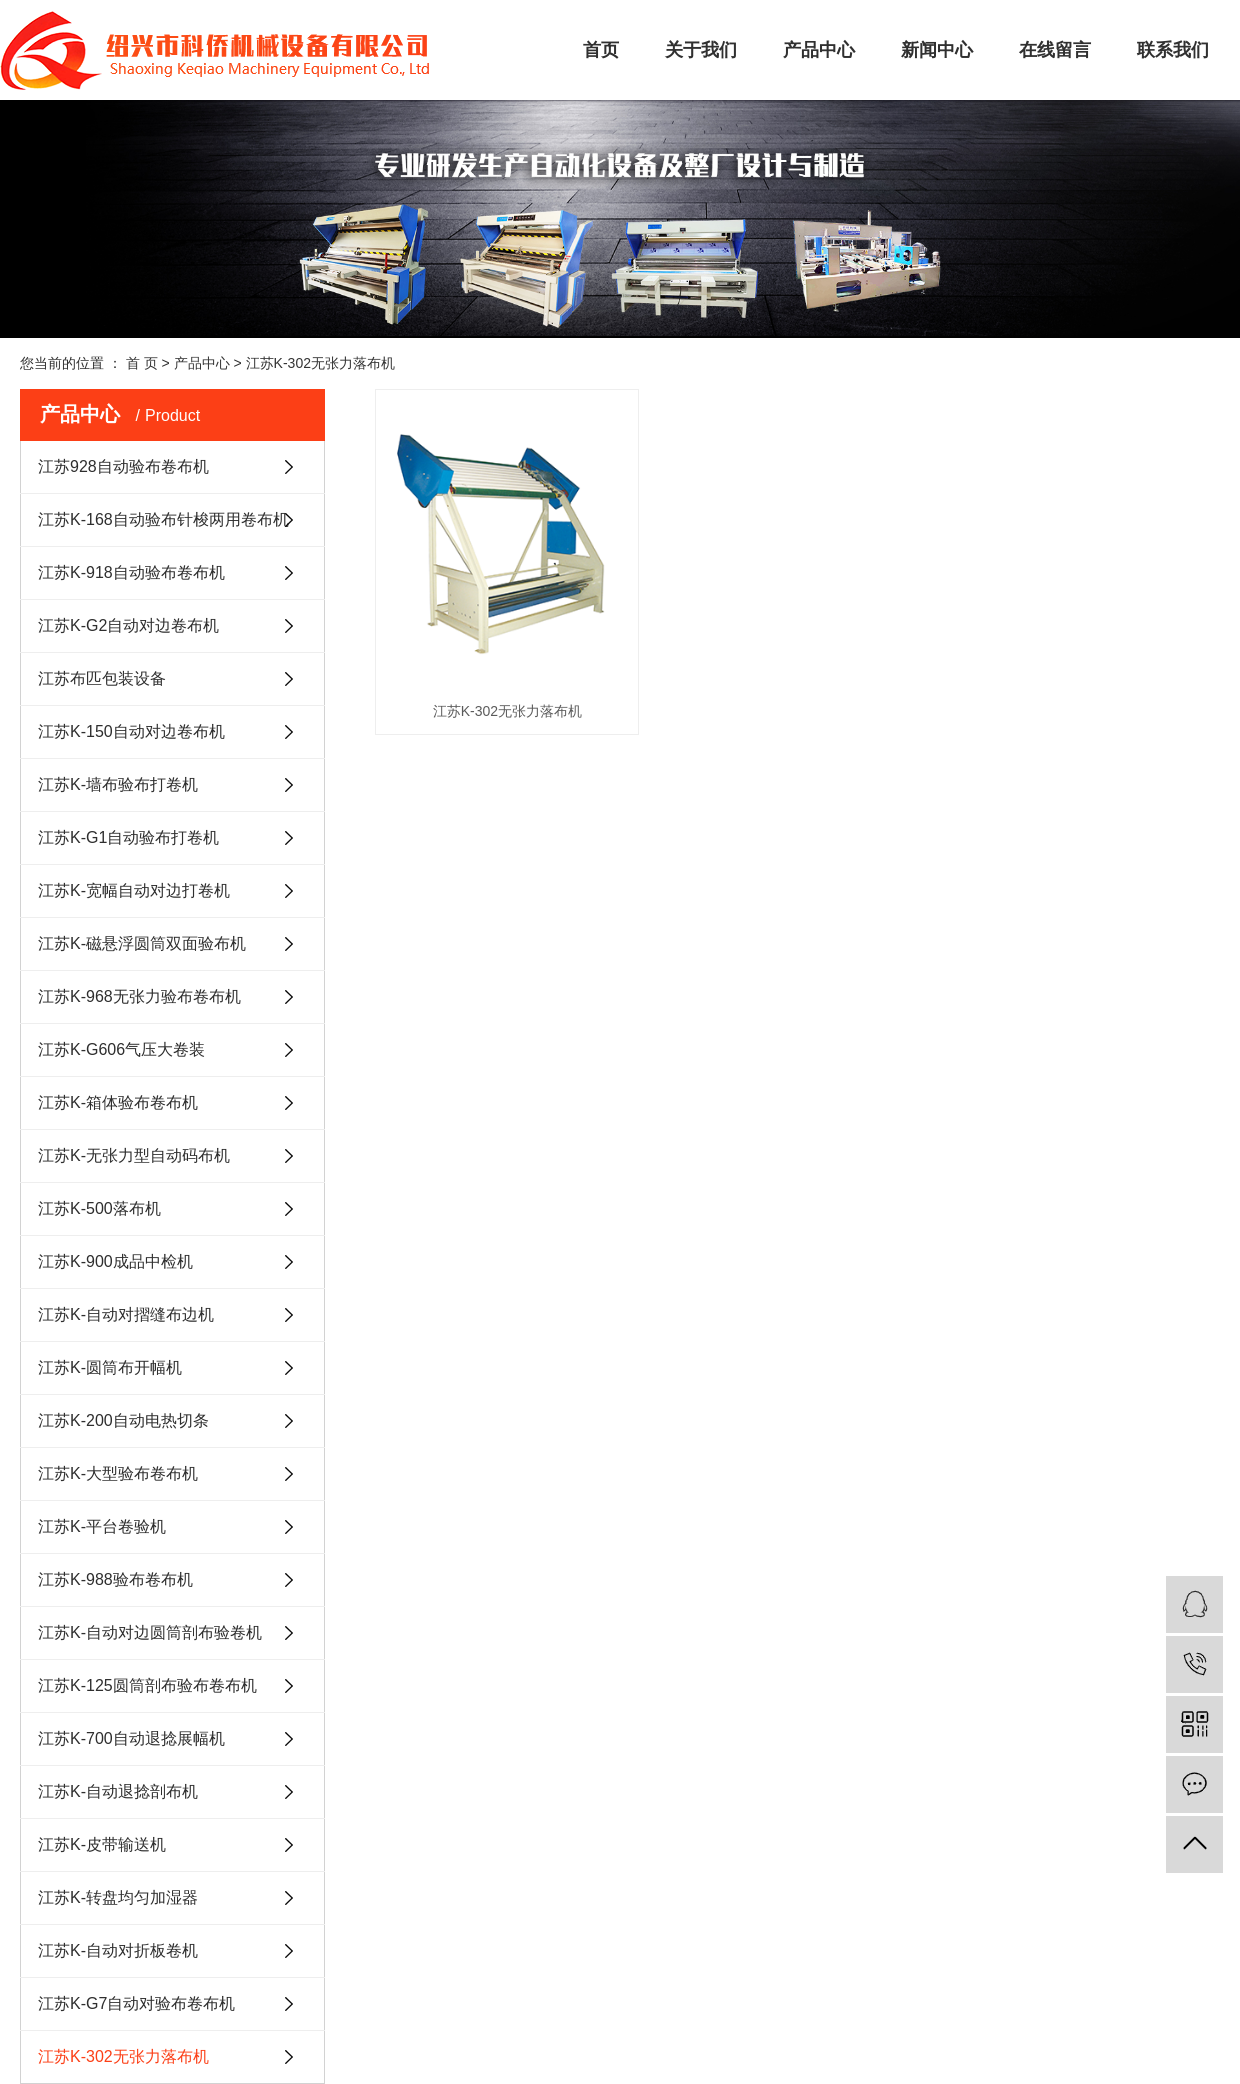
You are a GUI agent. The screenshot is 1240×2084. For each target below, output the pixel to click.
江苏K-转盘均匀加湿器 (118, 1897)
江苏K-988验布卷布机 (115, 1579)
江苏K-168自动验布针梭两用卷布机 (163, 519)
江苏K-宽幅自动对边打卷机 (134, 890)
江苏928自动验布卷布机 (123, 466)
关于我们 (701, 50)
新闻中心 (937, 50)
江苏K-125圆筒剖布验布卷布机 (147, 1685)
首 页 (142, 363)
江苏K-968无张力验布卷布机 (139, 996)
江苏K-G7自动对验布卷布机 (136, 2003)
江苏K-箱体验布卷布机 (118, 1102)
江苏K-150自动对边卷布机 (131, 731)
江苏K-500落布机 (99, 1208)
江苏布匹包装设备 (102, 678)
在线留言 (1055, 50)
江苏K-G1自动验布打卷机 (128, 837)
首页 (601, 50)
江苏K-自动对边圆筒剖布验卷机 (150, 1632)
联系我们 (1173, 50)
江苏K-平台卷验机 (102, 1526)
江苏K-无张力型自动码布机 (134, 1155)
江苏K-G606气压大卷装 (121, 1049)
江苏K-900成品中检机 (115, 1261)
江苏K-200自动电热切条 (123, 1420)
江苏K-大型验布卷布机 (118, 1473)
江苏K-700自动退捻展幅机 (131, 1738)
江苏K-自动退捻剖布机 (118, 1791)
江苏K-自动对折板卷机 (118, 1950)
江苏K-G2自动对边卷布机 (128, 625)
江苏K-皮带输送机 (102, 1844)
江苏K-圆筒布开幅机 (110, 1367)
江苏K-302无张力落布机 (320, 363)
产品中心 (819, 50)
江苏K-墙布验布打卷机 (118, 784)
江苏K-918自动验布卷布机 (131, 572)
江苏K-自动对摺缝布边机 (126, 1314)
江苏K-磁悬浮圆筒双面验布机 (142, 943)
